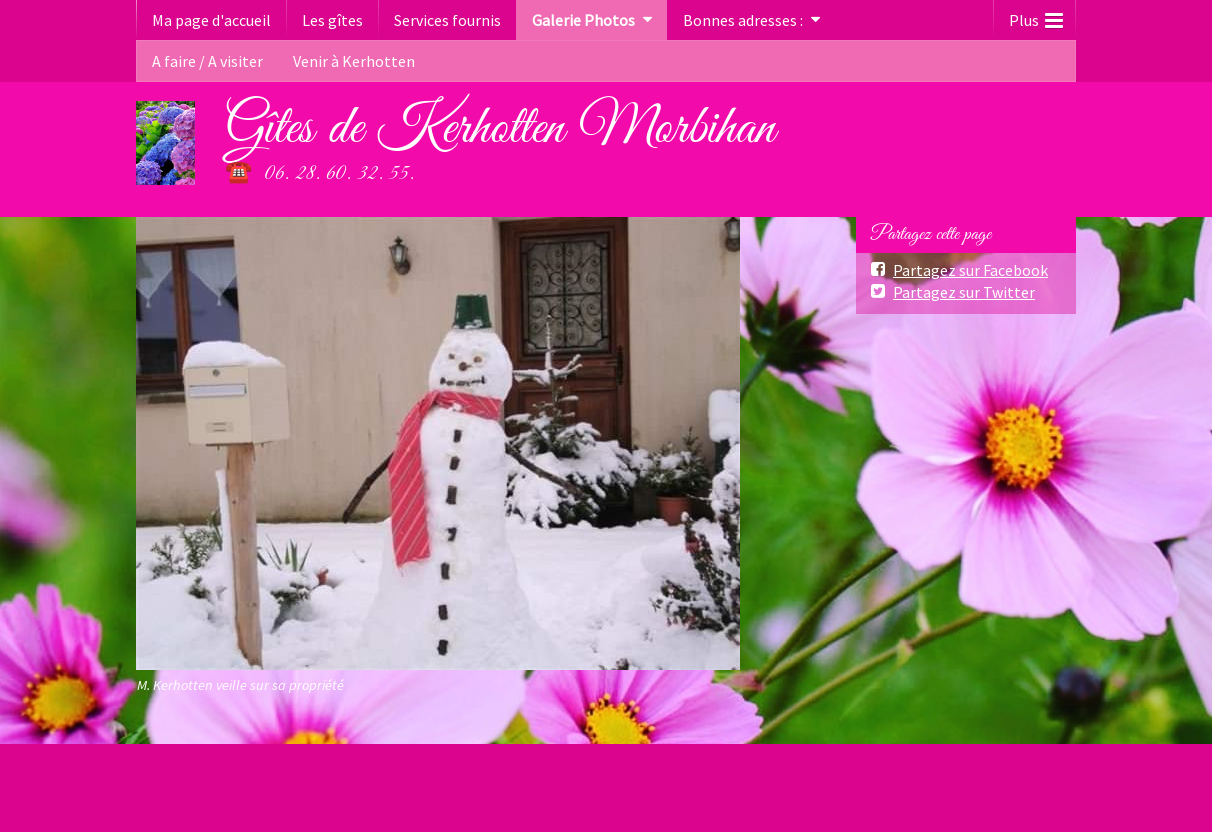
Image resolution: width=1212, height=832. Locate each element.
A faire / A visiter (207, 61)
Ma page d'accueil (211, 20)
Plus (1036, 15)
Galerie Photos (583, 20)
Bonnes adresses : (743, 20)
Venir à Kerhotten (354, 61)
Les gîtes (332, 20)
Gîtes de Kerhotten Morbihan (500, 129)
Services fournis (447, 20)
